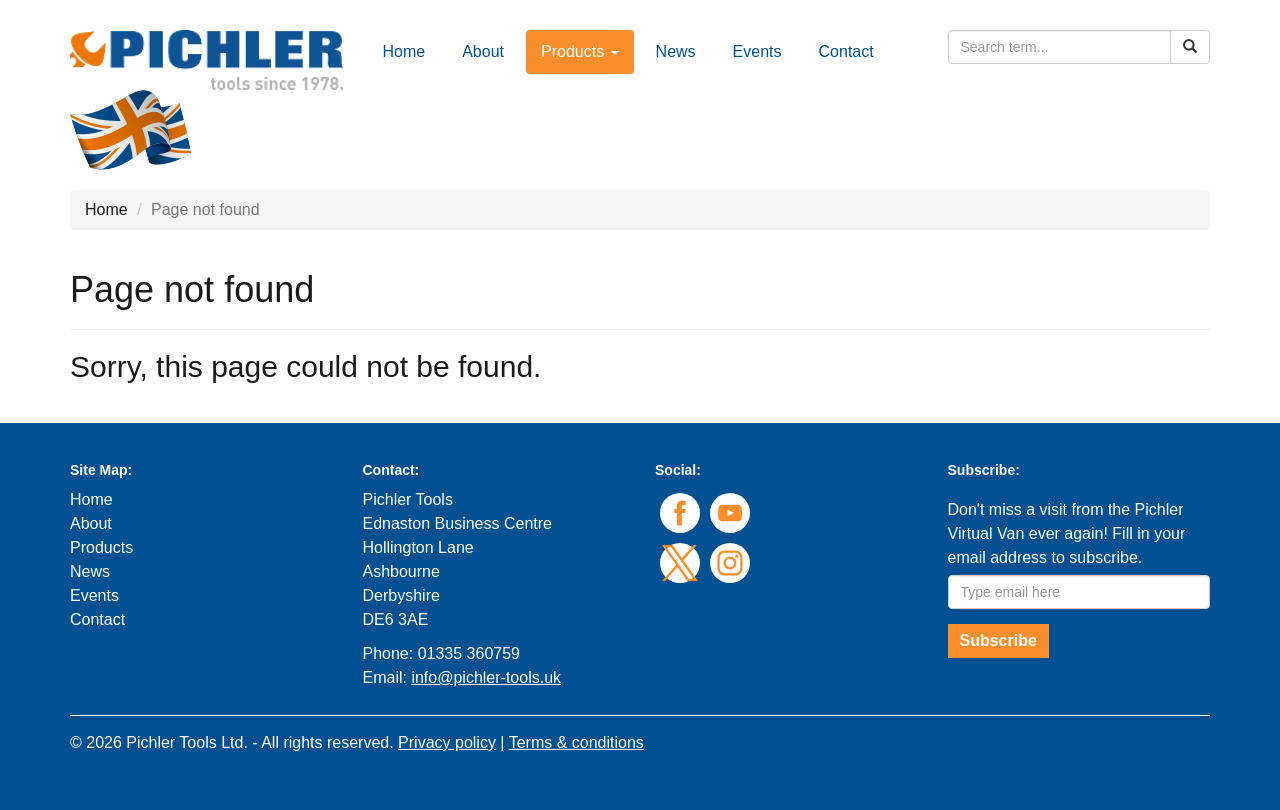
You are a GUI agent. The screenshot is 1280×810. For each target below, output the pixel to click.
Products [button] (580, 51)
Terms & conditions (576, 742)
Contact (846, 51)
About (483, 51)
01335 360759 (469, 653)
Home (404, 51)
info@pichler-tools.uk (486, 677)
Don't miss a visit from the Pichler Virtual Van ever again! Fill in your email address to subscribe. (1067, 533)
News (676, 51)
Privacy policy (447, 742)
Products (101, 547)
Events (757, 51)
